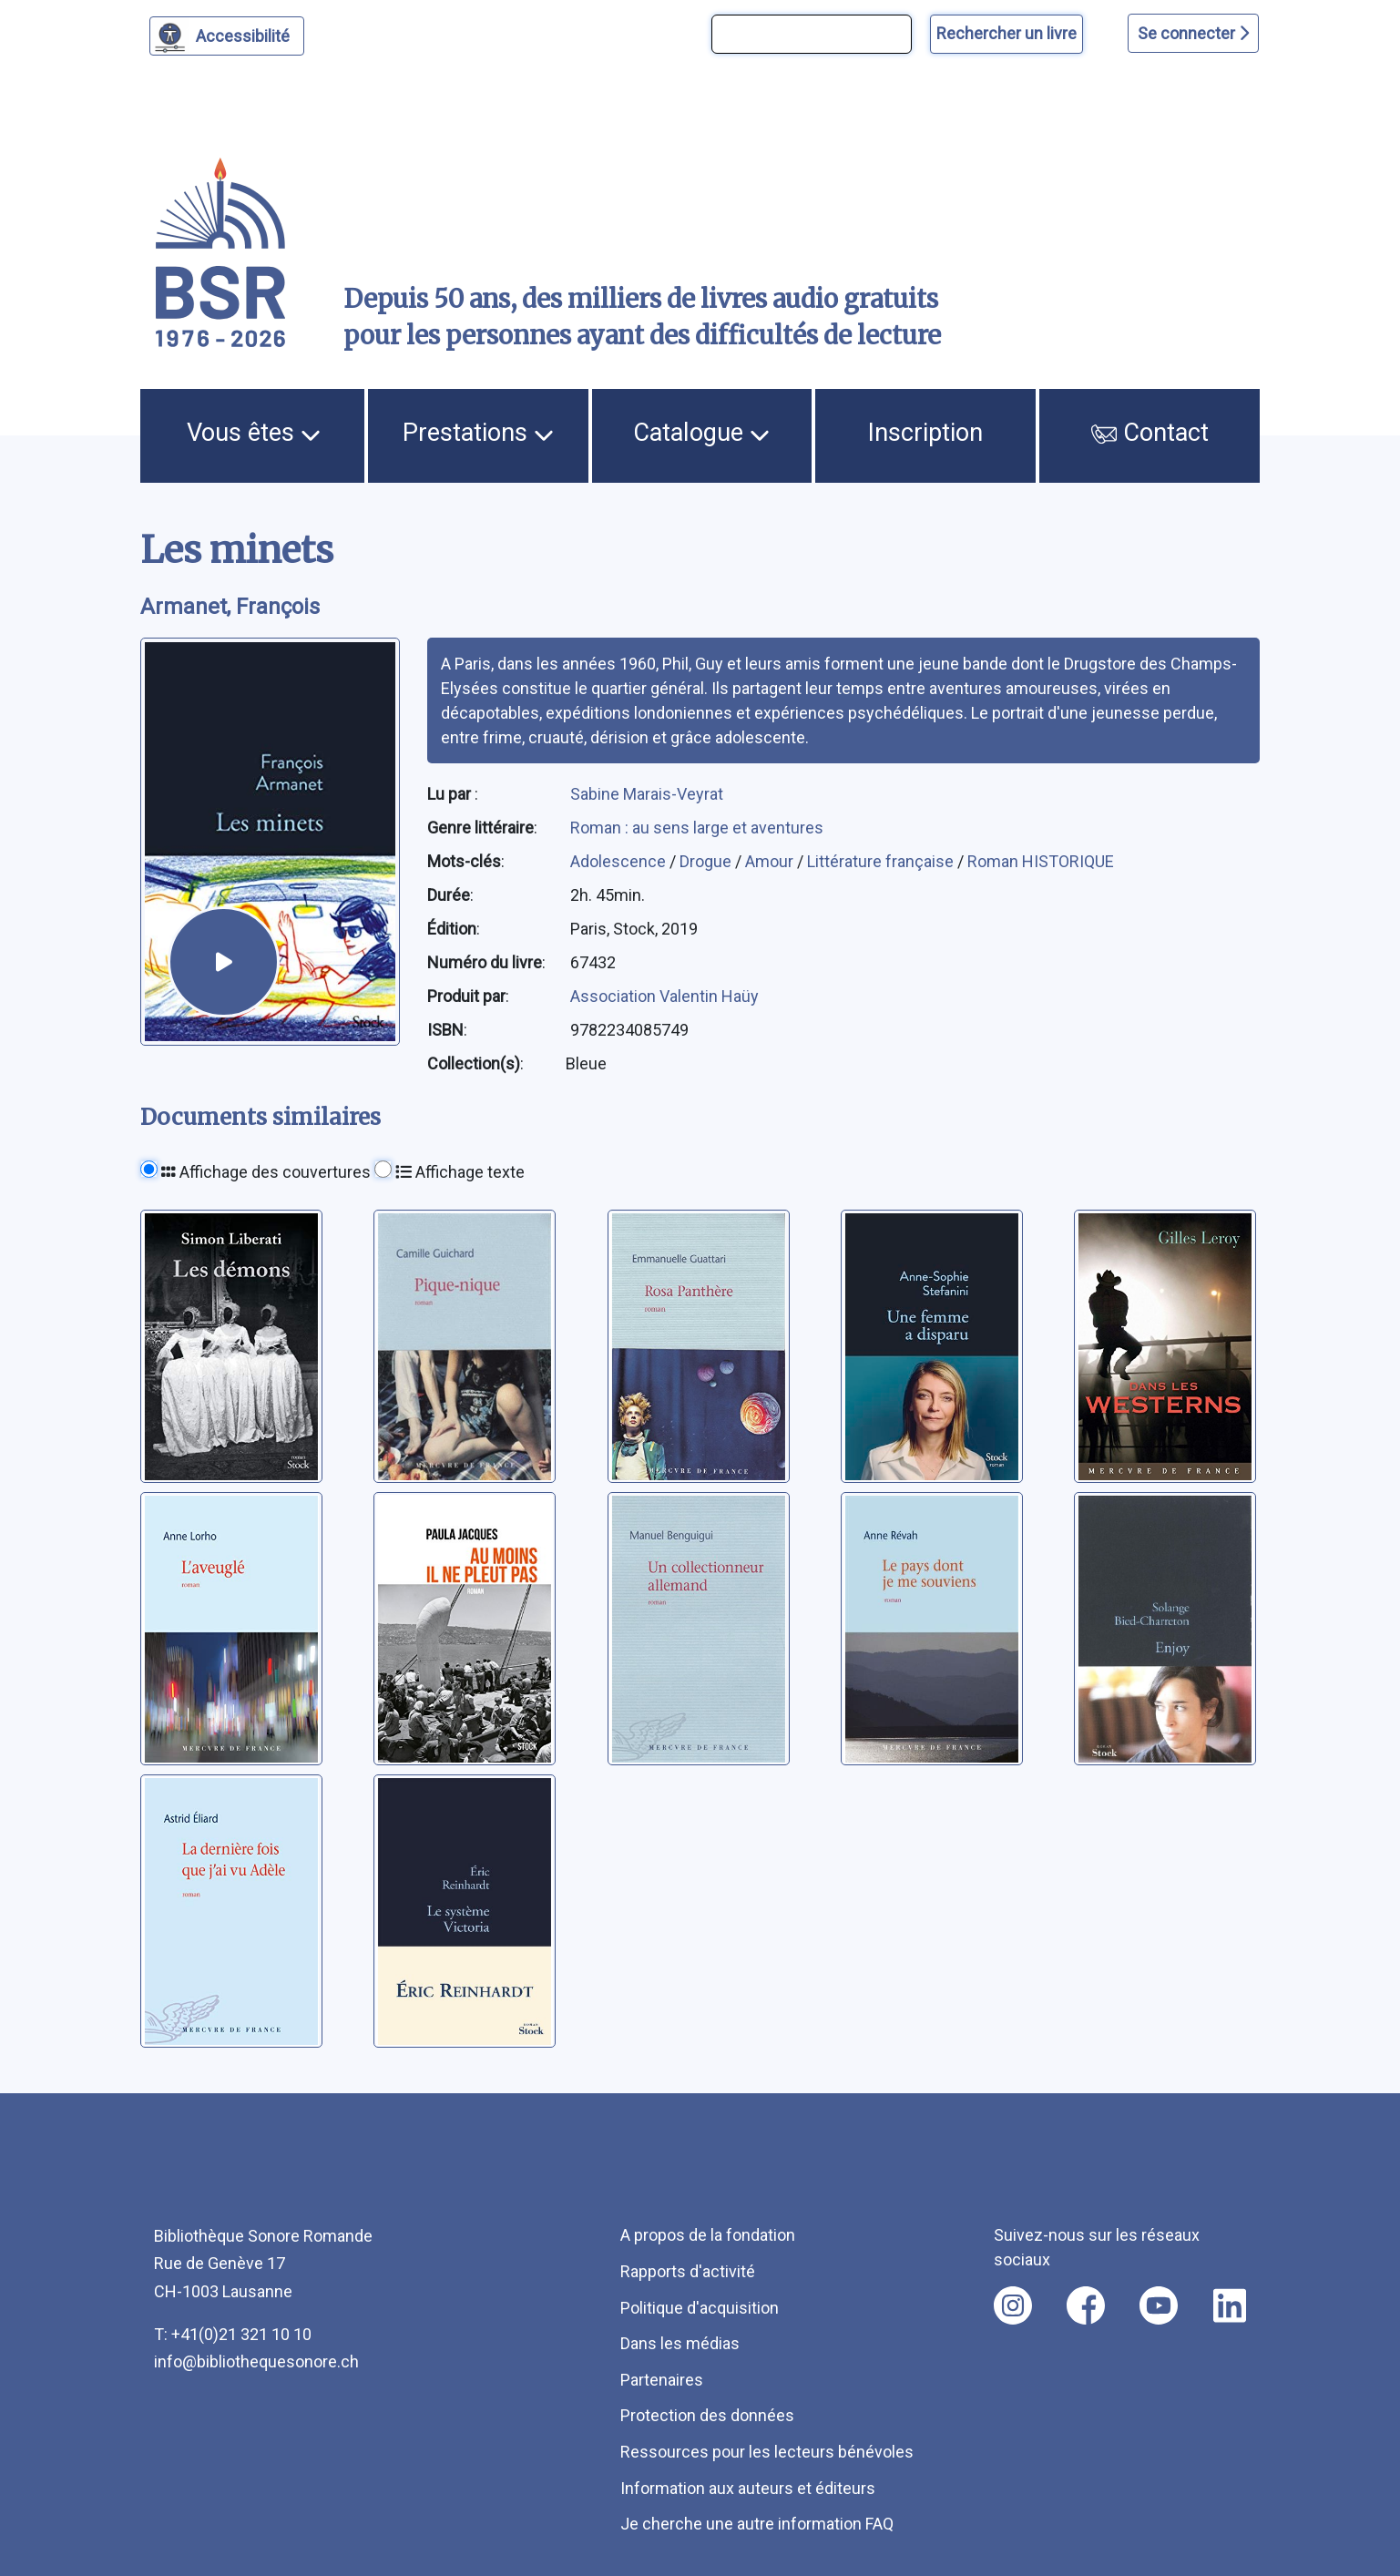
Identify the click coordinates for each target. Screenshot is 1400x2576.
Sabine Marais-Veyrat (646, 793)
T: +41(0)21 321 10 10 (233, 2334)
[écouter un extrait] (224, 962)
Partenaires (661, 2379)
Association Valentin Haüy (664, 996)
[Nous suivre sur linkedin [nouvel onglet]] (1230, 2305)
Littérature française (882, 861)
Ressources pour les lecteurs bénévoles (767, 2451)
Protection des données (707, 2415)
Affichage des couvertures (266, 1171)
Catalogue (701, 432)
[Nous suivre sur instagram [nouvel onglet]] (1013, 2305)
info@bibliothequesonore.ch (256, 2361)
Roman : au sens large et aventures (696, 827)
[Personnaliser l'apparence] (227, 36)
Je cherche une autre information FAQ (757, 2523)
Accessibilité (245, 33)
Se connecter (1193, 33)
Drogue (707, 861)
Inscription (925, 432)
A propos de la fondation (707, 2234)
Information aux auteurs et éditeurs (747, 2488)
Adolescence (619, 861)
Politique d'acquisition (699, 2307)
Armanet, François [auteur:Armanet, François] (230, 606)
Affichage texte (460, 1171)
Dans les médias (680, 2343)
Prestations (478, 432)
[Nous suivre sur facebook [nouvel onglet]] (1086, 2305)
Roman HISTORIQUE (1040, 861)
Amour (771, 861)
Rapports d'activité (687, 2271)
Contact (1150, 432)
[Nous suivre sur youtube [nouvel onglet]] (1158, 2305)
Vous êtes (254, 432)
